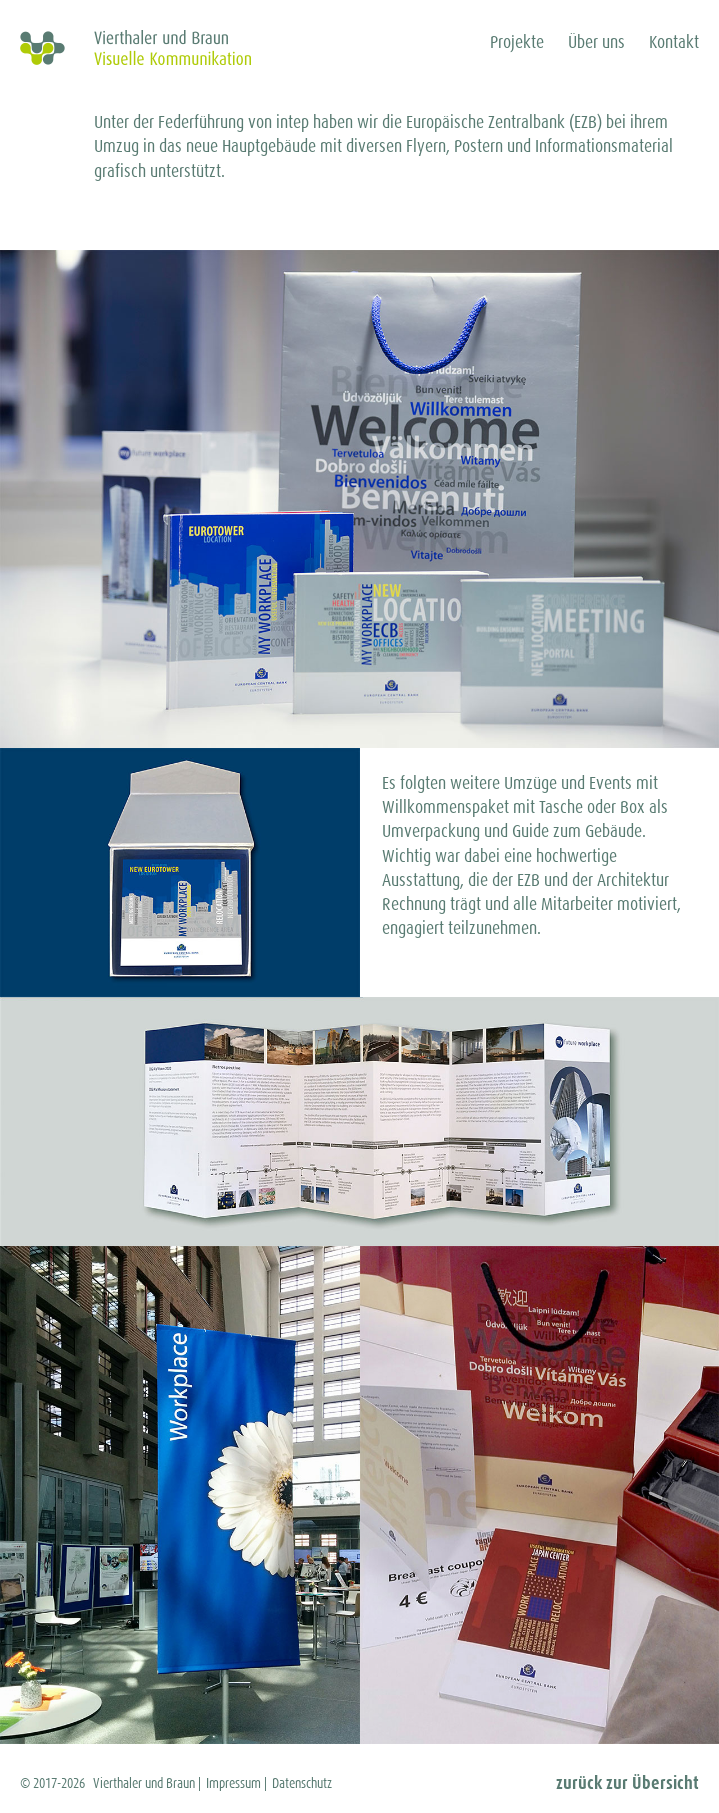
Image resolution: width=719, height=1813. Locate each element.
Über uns (596, 42)
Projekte (517, 42)
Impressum (233, 1783)
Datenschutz (302, 1783)
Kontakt (674, 42)
